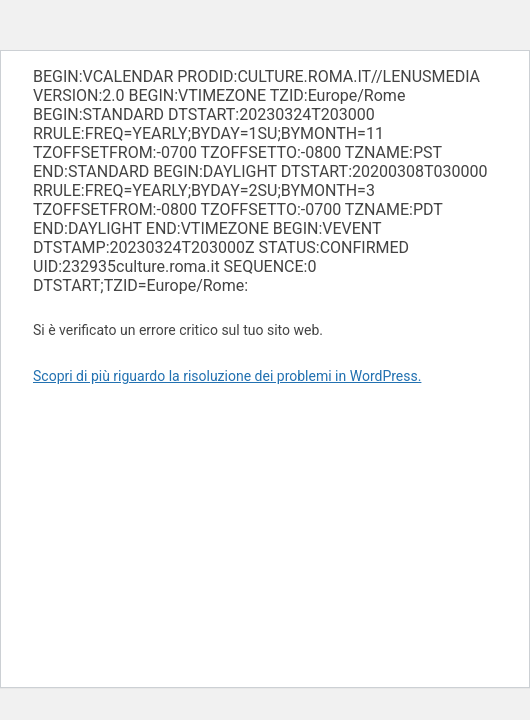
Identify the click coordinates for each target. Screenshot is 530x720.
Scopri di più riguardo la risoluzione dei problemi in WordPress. (227, 376)
